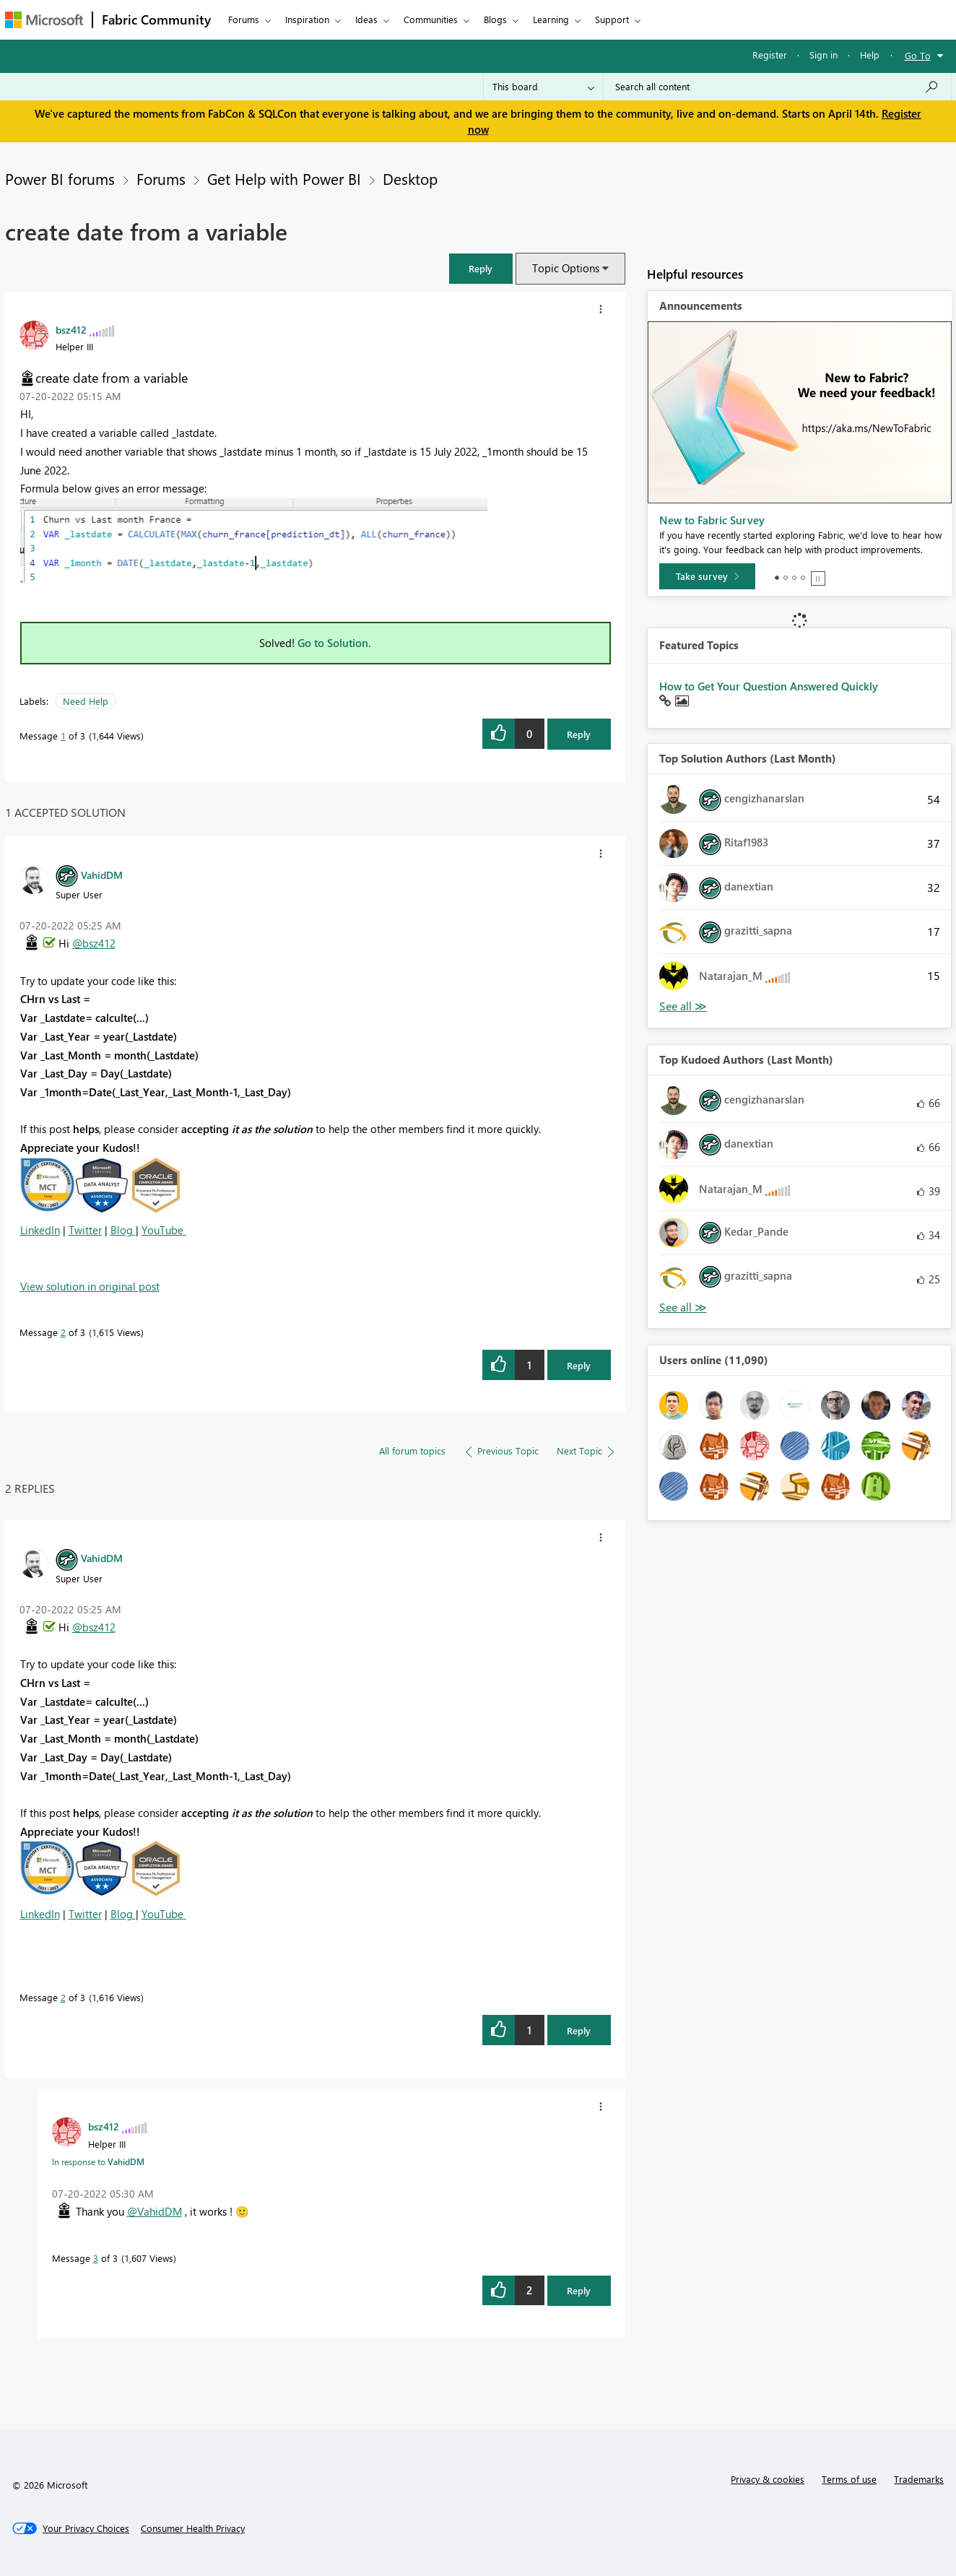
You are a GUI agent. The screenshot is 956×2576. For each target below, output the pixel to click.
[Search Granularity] (543, 86)
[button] (481, 268)
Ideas (366, 19)
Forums (243, 19)
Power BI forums (60, 178)
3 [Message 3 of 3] (95, 2258)
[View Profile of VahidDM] (102, 874)
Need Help (85, 701)
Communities (431, 19)
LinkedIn (40, 1230)
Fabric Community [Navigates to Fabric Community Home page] (156, 19)
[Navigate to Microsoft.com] (44, 20)
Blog (123, 1230)
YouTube (162, 1230)
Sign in (823, 54)
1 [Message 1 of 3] (63, 735)
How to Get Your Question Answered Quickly (768, 686)
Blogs (495, 19)
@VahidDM (154, 2211)
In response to (98, 2161)
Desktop (410, 178)
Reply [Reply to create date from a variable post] (579, 734)
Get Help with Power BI (284, 178)
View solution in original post (90, 1286)
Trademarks (919, 2479)
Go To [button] (918, 55)
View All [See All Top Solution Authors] (683, 1006)
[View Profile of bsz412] (71, 329)
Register (769, 54)
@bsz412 (94, 943)
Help (869, 54)
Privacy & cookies (767, 2479)
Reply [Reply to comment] (579, 1365)
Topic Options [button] (565, 268)
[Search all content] (777, 86)
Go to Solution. (334, 643)
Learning (551, 19)
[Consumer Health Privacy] (193, 2528)
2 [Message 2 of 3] (63, 1332)
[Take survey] (707, 576)
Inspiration (307, 19)
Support (612, 19)
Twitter (85, 1230)
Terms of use (849, 2479)
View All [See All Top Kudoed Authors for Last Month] (683, 1307)
